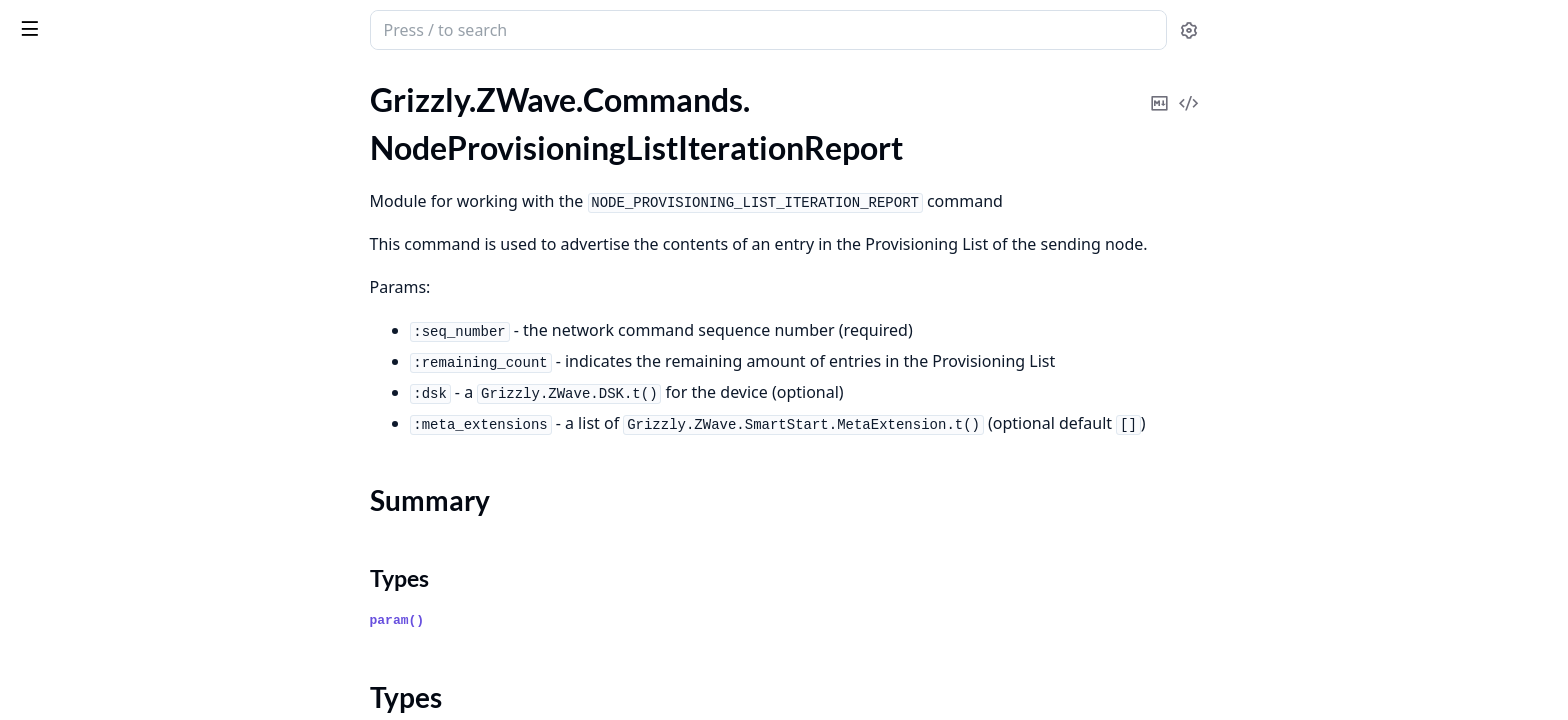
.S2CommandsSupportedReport (124, 492)
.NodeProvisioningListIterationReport (142, 154)
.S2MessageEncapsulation (103, 573)
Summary (67, 189)
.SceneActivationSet (82, 654)
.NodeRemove (62, 303)
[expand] (280, 104)
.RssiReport (53, 411)
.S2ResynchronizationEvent (108, 627)
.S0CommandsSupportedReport (124, 438)
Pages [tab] (36, 82)
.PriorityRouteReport (87, 357)
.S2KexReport (61, 519)
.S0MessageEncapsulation (103, 465)
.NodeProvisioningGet (91, 127)
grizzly (98, 20)
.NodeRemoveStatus (84, 330)
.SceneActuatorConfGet (96, 681)
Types (55, 213)
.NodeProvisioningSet (89, 276)
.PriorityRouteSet (74, 384)
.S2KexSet (48, 546)
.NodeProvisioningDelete (101, 100)
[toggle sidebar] (274, 28)
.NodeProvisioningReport (102, 249)
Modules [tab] (120, 82)
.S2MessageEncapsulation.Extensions (142, 600)
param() (547, 620)
